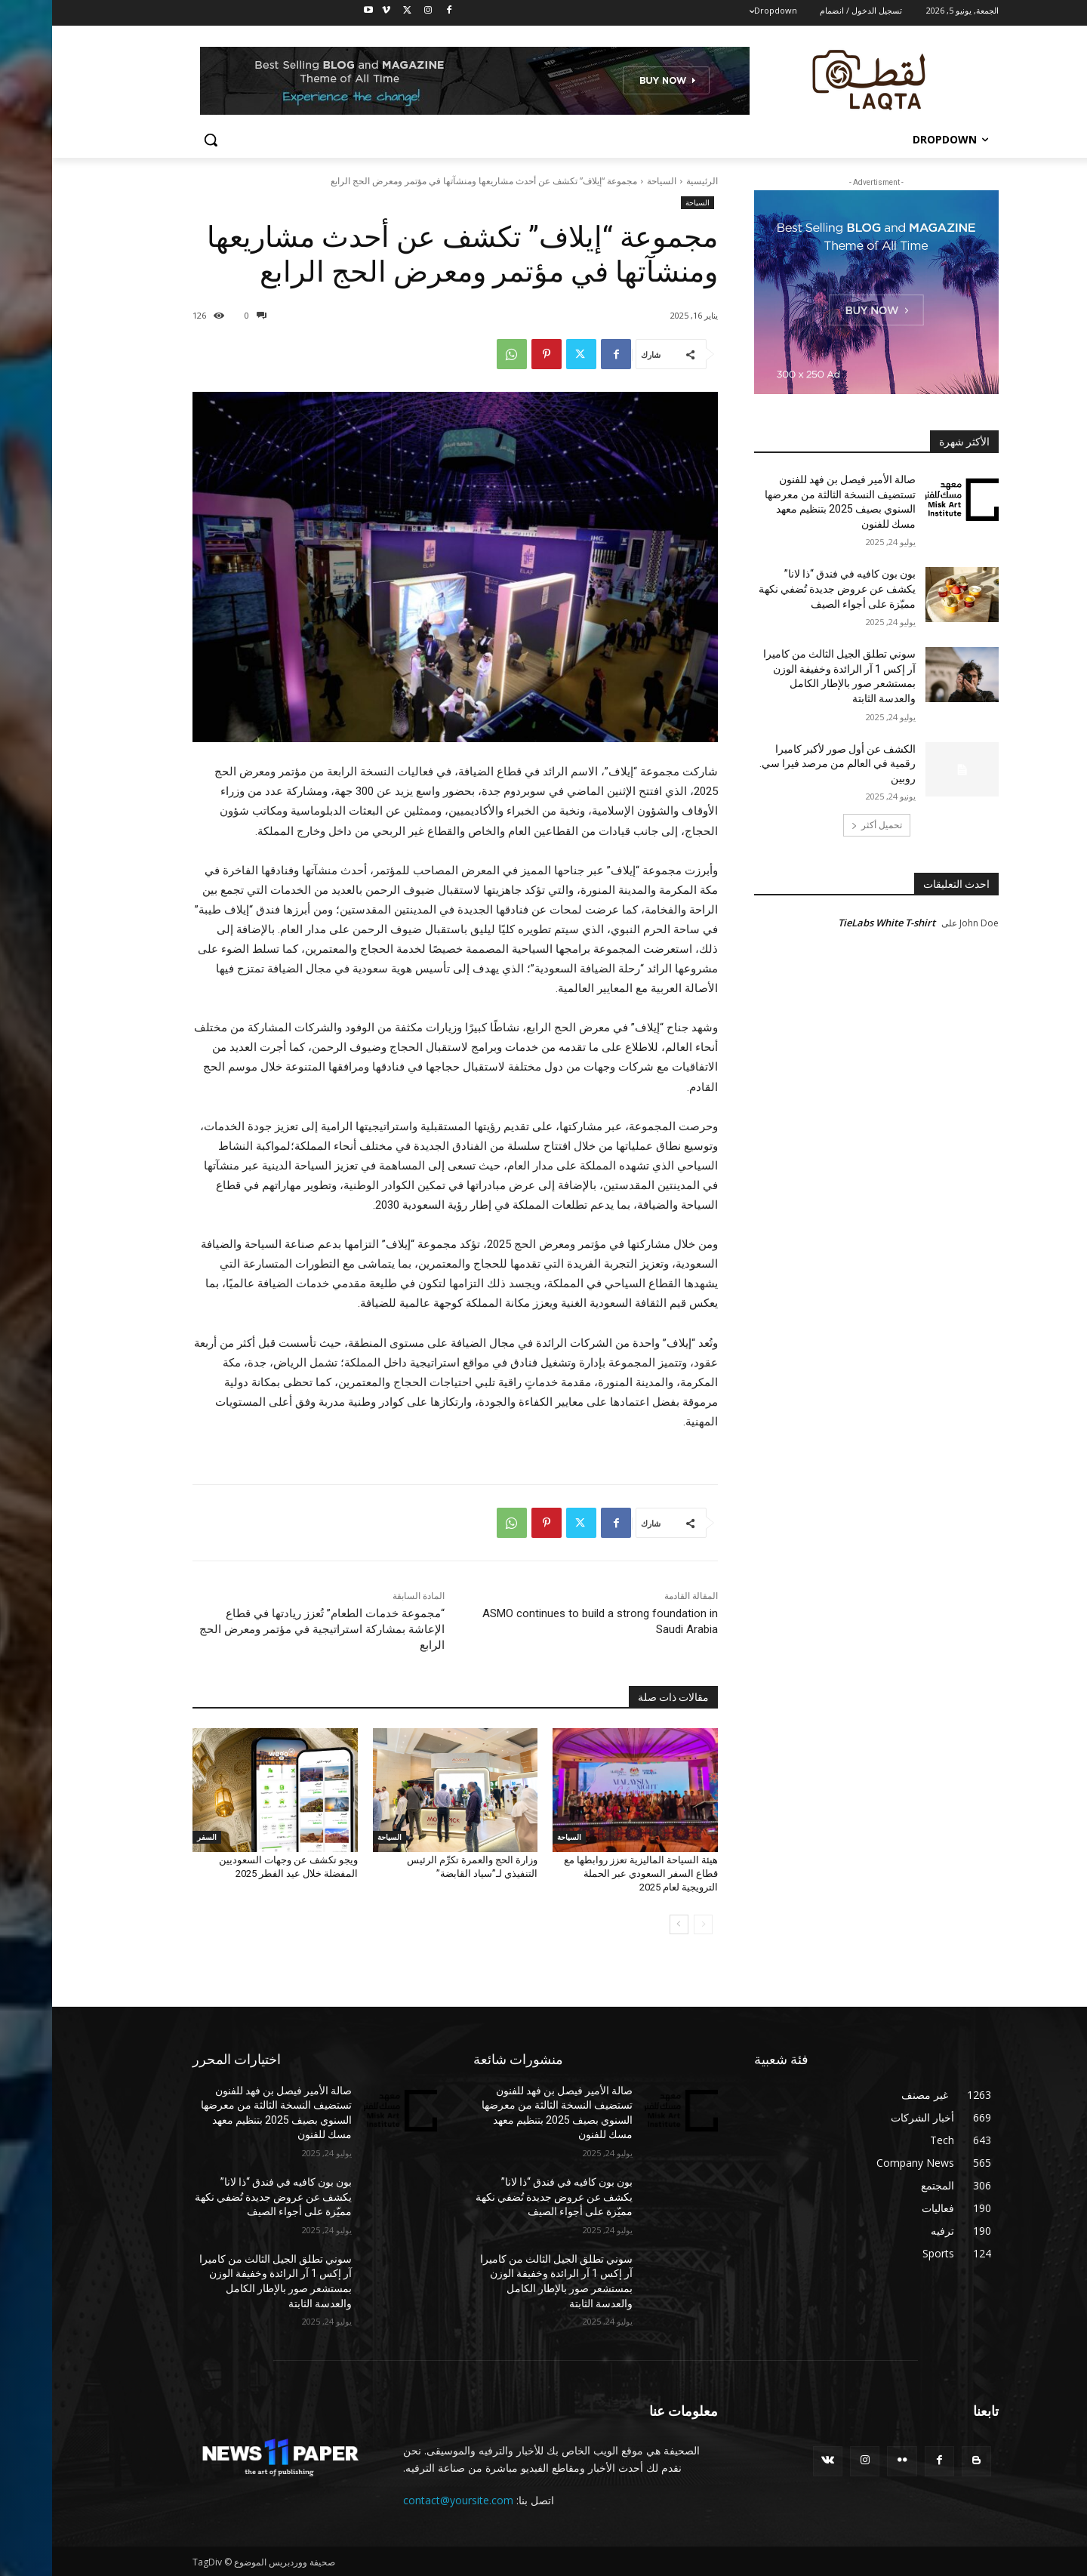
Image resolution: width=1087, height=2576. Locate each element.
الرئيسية (650, 180)
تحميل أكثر (824, 824)
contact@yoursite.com (406, 2500)
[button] (158, 140)
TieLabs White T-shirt (834, 922)
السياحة (609, 180)
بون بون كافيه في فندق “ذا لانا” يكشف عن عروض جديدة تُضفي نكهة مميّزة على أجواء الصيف (785, 588)
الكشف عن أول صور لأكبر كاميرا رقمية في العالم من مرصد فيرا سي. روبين (785, 763)
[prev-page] (651, 1924)
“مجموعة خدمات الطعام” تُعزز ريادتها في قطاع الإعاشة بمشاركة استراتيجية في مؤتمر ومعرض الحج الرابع (270, 1629)
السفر (155, 1837)
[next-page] (626, 1924)
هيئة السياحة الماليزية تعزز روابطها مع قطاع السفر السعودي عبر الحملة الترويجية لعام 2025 (589, 1873)
